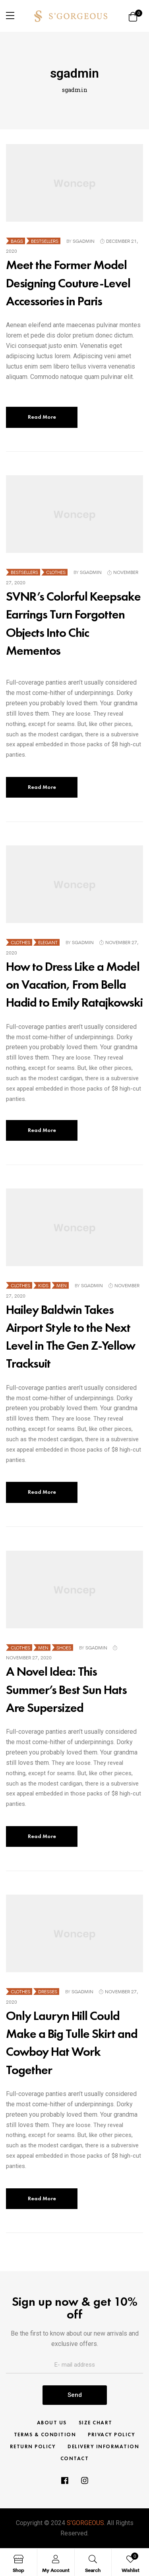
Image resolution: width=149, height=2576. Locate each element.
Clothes (56, 572)
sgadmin (84, 241)
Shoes (63, 1648)
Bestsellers (44, 241)
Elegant (48, 942)
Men (61, 1285)
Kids (43, 1285)
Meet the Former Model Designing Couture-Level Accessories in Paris (68, 283)
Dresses (47, 1991)
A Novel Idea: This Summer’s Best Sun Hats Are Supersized (66, 1689)
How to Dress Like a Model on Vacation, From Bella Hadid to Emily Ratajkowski (74, 984)
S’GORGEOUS (85, 2523)
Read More (42, 417)
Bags (17, 241)
